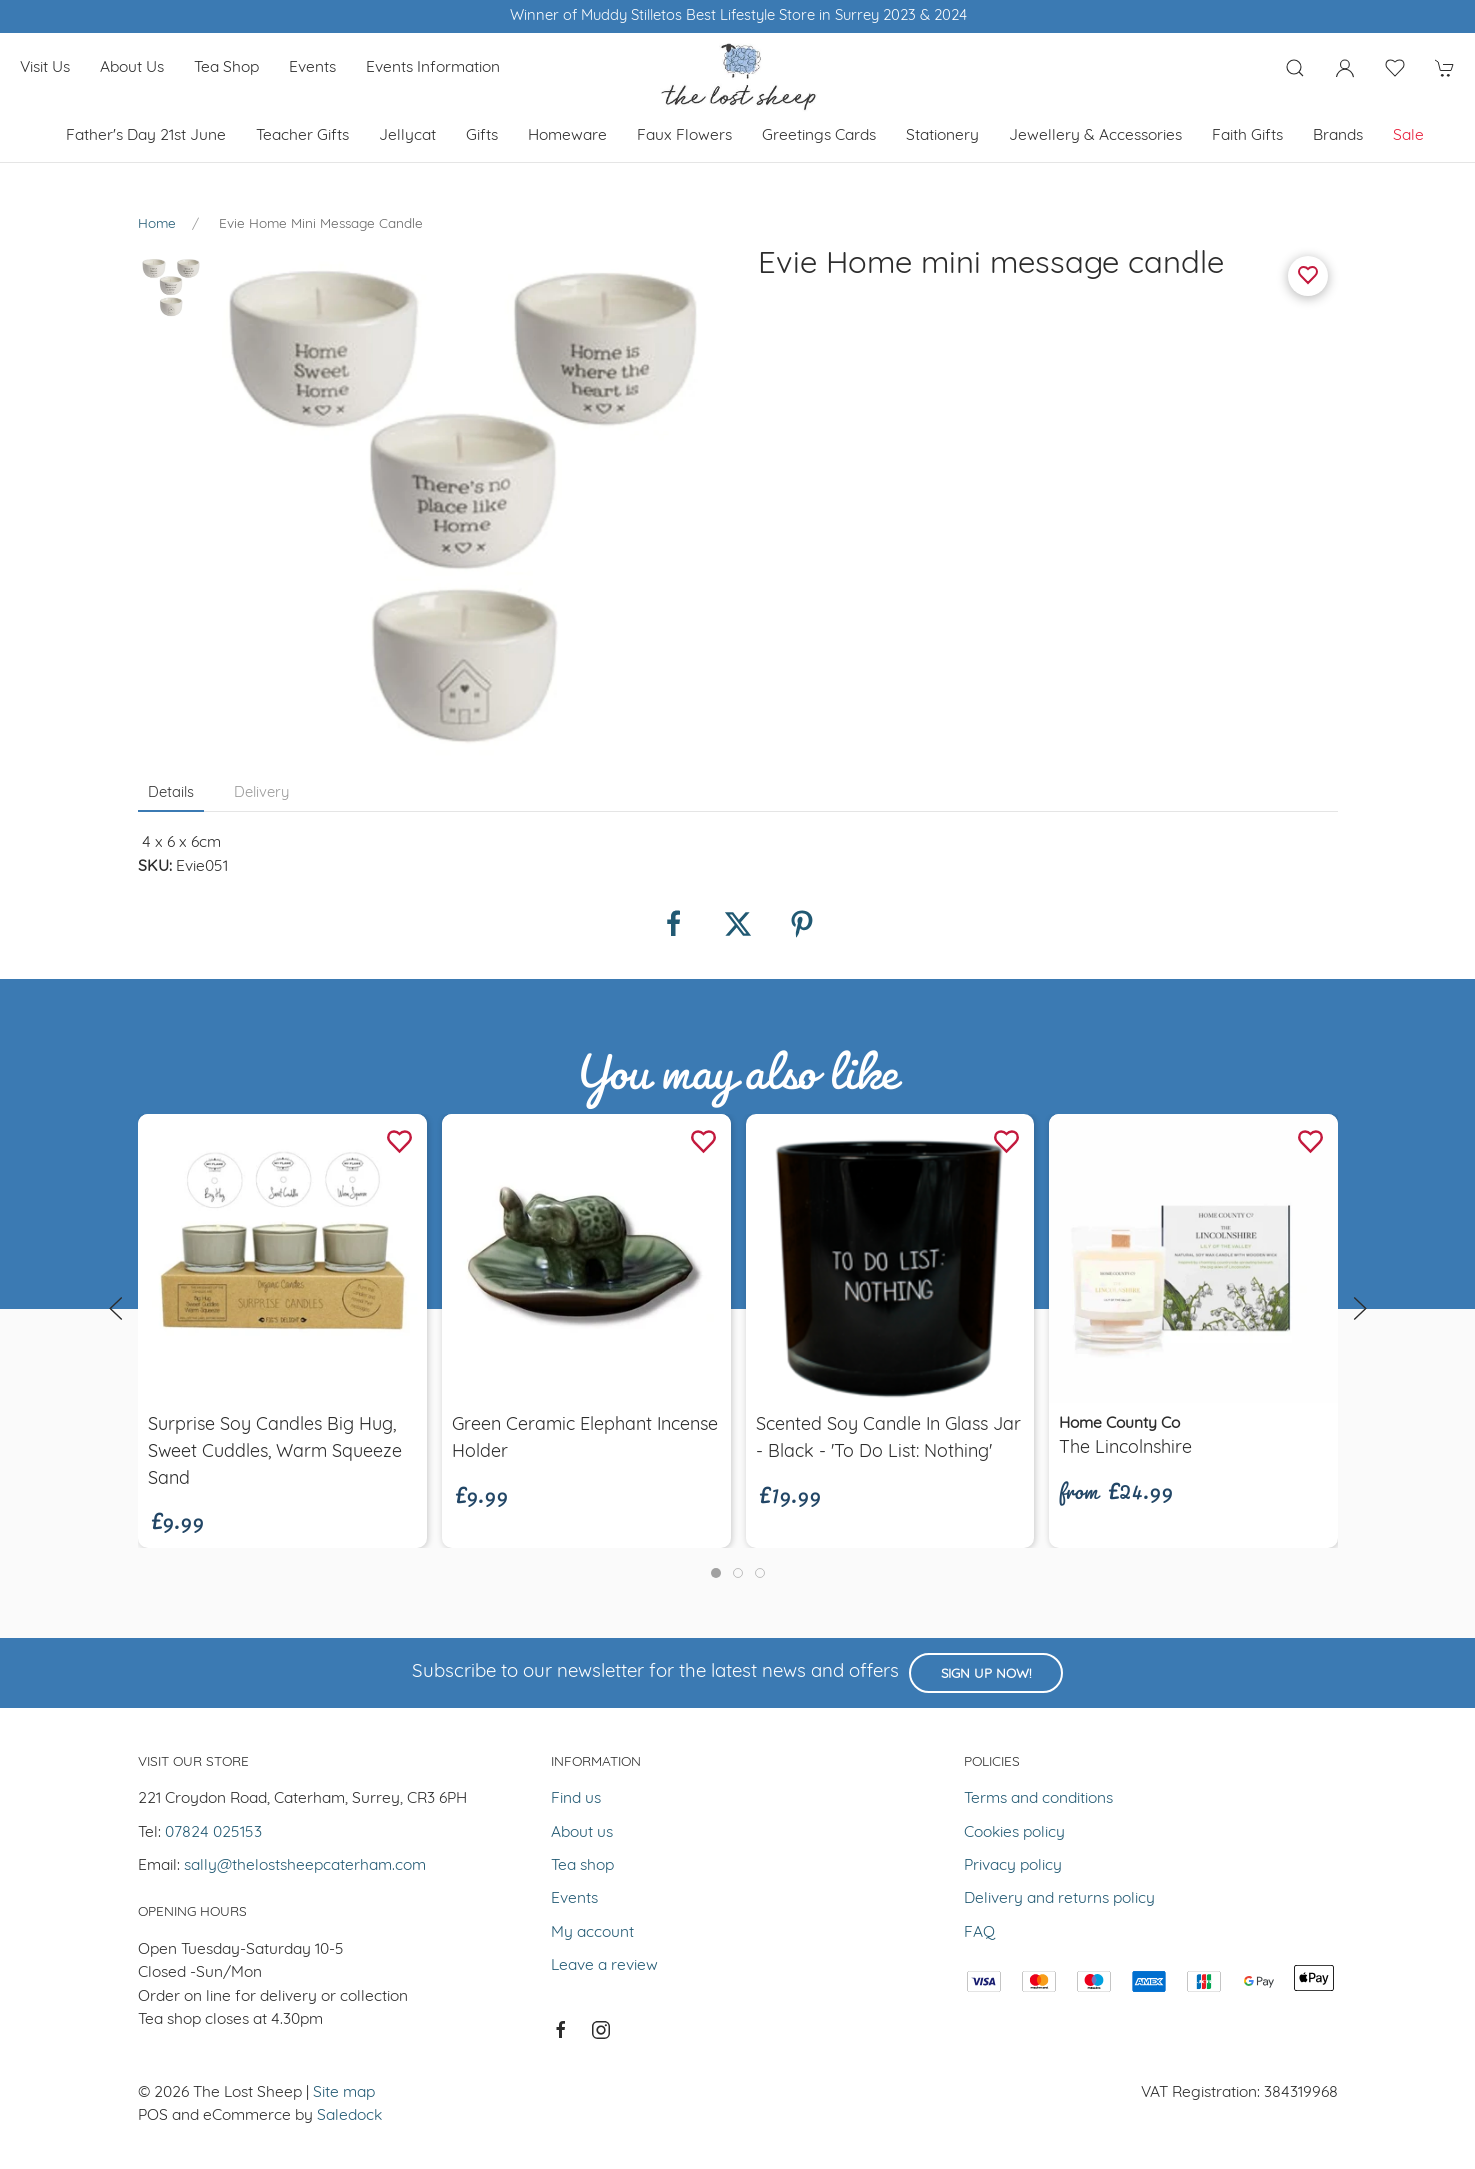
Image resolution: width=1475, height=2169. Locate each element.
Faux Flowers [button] (684, 136)
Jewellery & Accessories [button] (1095, 136)
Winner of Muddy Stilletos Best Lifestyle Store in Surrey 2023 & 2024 (737, 16)
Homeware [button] (567, 136)
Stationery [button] (942, 136)
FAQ (979, 1933)
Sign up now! (986, 1674)
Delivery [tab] (261, 793)
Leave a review (604, 1966)
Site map (344, 2093)
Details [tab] (171, 793)
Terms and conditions (1038, 1799)
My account (592, 1933)
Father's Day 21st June (146, 136)
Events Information (433, 68)
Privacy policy (1013, 1866)
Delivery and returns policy (1059, 1899)
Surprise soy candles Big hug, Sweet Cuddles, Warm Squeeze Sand (275, 1452)
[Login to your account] (1345, 68)
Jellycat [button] (407, 136)
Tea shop (226, 68)
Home (157, 224)
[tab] (716, 1573)
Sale (1408, 136)
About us (132, 68)
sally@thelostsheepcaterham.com (305, 1866)
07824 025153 (213, 1833)
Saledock (349, 2116)
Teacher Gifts (302, 136)
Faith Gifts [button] (1247, 136)
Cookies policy (1014, 1833)
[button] (1295, 68)
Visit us (45, 68)
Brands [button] (1338, 136)
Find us (576, 1799)
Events (312, 68)
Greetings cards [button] (819, 136)
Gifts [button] (482, 136)
